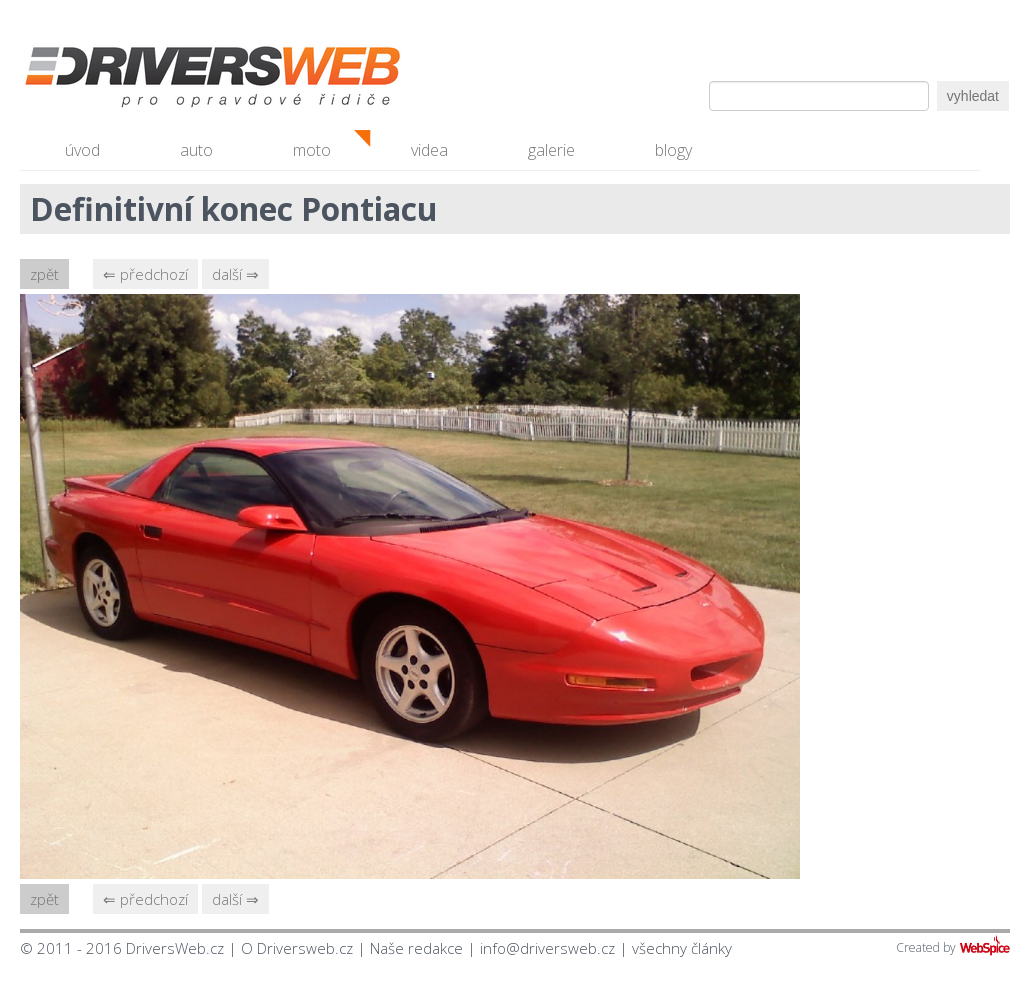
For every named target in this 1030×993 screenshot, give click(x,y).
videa (429, 150)
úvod (82, 150)
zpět (44, 274)
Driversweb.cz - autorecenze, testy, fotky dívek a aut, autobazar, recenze (170, 80)
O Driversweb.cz (297, 948)
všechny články (682, 948)
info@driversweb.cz (547, 948)
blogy (673, 150)
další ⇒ (235, 274)
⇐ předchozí (145, 274)
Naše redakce (416, 948)
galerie (551, 150)
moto (312, 150)
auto (196, 150)
